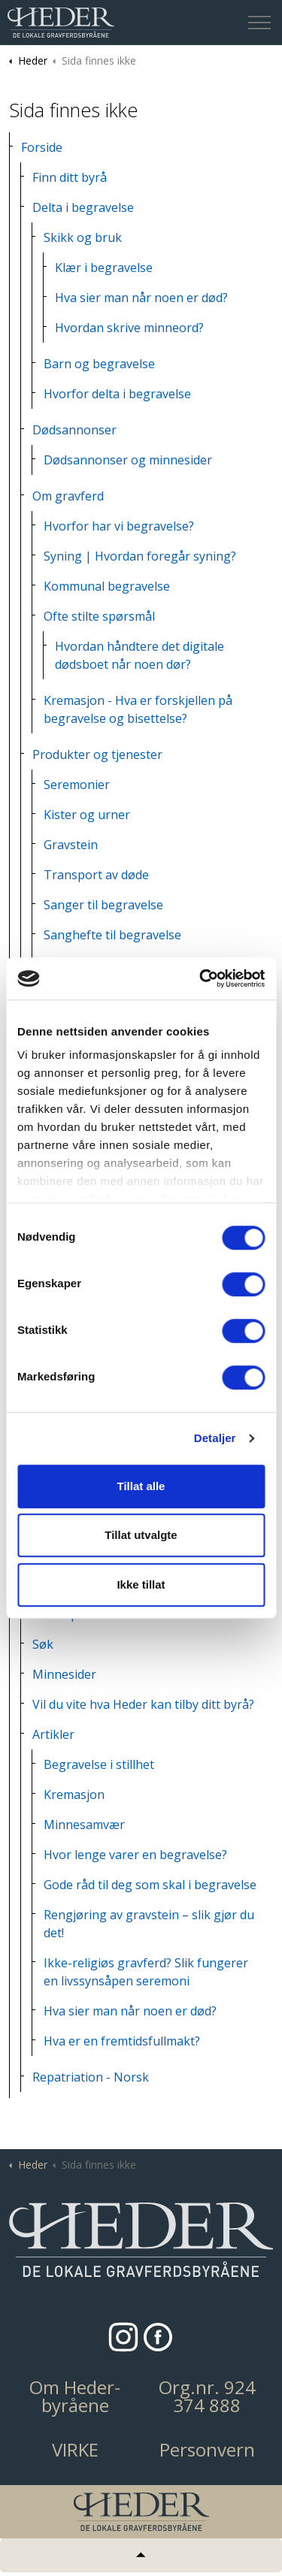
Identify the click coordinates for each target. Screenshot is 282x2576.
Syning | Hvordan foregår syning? (140, 556)
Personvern (207, 2450)
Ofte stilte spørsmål (99, 616)
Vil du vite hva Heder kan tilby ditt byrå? (143, 1704)
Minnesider (64, 1674)
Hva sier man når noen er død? (141, 297)
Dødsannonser (74, 430)
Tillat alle (141, 1486)
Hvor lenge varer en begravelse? (135, 1854)
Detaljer (215, 1438)
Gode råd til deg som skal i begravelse (150, 1884)
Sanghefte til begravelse (112, 935)
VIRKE (75, 2450)
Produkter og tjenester (97, 754)
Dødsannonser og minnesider (128, 460)
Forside (41, 147)
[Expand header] (259, 22)
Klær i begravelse (104, 267)
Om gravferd (68, 496)
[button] (141, 2240)
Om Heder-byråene (74, 2396)
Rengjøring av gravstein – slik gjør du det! (149, 1923)
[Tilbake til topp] (141, 2555)
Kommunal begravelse (107, 586)
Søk (42, 1644)
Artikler (53, 1734)
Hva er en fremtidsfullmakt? (122, 2041)
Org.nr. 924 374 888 (207, 2396)
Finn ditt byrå (69, 177)
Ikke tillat (141, 1584)
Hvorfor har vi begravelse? (119, 526)
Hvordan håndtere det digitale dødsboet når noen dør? (139, 655)
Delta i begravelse (83, 207)
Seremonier (77, 784)
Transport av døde (96, 874)
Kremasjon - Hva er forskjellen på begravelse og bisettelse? (138, 709)
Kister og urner (87, 814)
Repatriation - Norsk (90, 2077)
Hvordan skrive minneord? (129, 327)
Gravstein (71, 844)
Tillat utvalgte (141, 1534)
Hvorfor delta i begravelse (117, 393)
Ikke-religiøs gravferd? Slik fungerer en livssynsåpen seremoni (146, 1972)
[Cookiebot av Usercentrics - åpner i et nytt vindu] (201, 978)
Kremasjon (74, 1794)
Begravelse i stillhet (99, 1764)
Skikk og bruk (83, 237)
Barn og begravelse (99, 363)
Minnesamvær (84, 1824)
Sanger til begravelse (103, 904)
